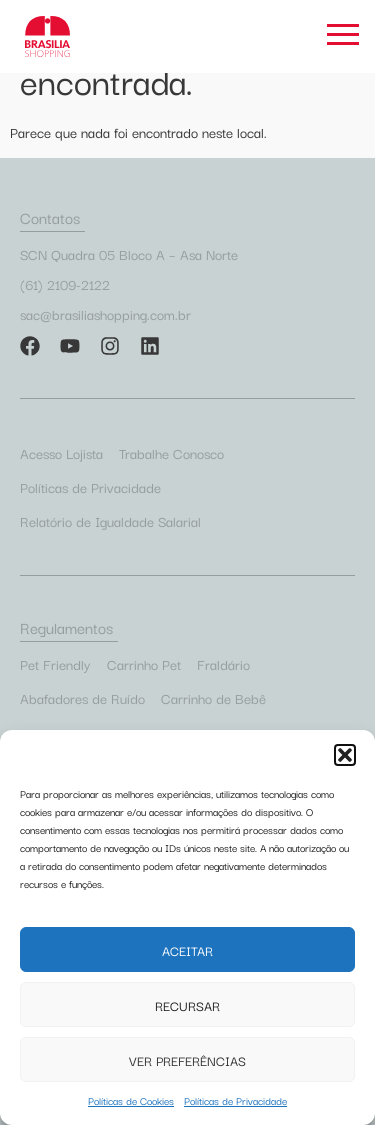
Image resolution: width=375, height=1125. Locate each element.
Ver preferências (187, 1060)
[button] (345, 755)
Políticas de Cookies (131, 1100)
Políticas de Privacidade (235, 1100)
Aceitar (187, 950)
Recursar (187, 1005)
